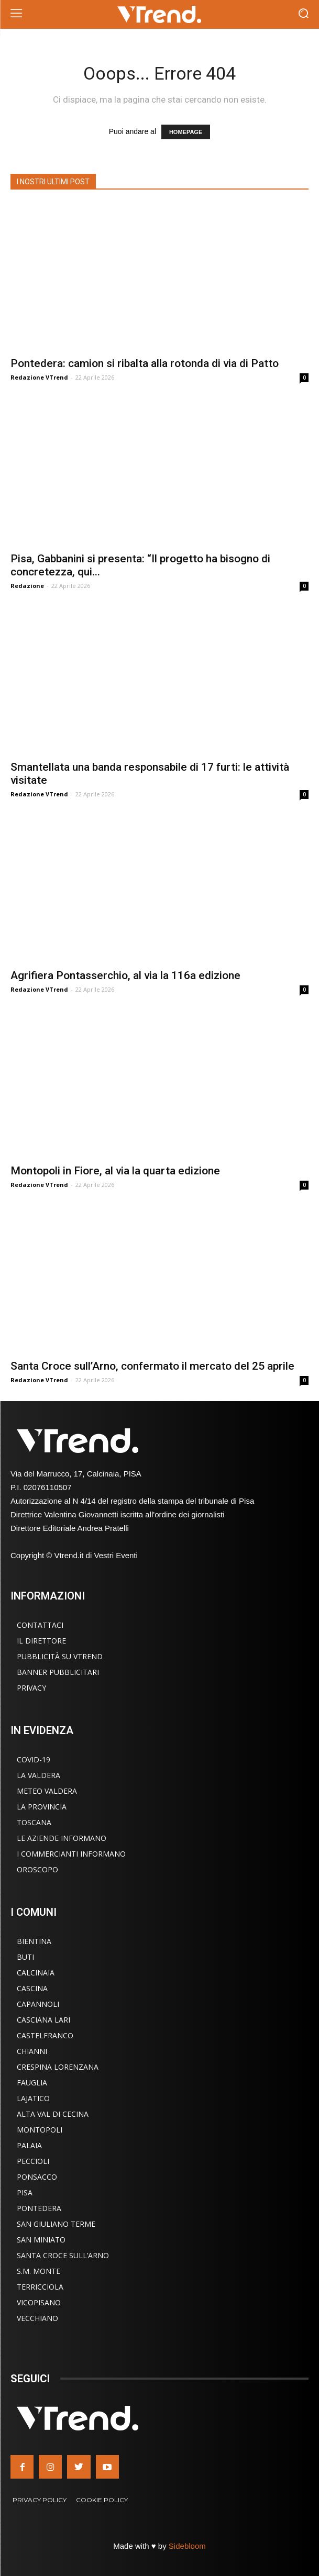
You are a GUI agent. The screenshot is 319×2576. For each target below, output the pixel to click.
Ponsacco (37, 2177)
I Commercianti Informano (71, 1854)
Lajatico (33, 2098)
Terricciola (40, 2287)
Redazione (27, 586)
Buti (25, 1957)
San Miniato (41, 2240)
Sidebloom (187, 2545)
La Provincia (42, 1807)
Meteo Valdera (47, 1791)
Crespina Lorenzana (57, 2067)
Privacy (31, 1688)
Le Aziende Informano (61, 1838)
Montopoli (39, 2130)
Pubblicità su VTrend (60, 1656)
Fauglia (32, 2083)
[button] (303, 14)
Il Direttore (41, 1641)
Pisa (24, 2192)
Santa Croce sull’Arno (63, 2255)
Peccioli (33, 2161)
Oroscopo (37, 1869)
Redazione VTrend (39, 377)
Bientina (34, 1941)
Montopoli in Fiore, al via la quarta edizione (115, 1170)
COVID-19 (33, 1759)
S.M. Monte (38, 2271)
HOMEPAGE (185, 132)
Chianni (32, 2051)
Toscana (34, 1822)
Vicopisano (39, 2302)
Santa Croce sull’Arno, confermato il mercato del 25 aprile (152, 1366)
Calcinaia (35, 1973)
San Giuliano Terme (56, 2224)
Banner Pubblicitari (58, 1672)
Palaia (29, 2145)
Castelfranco (45, 2035)
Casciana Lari (43, 2020)
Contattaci (40, 1625)
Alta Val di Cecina (53, 2114)
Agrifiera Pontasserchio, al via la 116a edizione (125, 975)
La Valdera (38, 1775)
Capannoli (38, 2004)
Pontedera (39, 2208)
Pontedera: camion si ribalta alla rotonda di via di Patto (144, 363)
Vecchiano (37, 2318)
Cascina (32, 1988)
